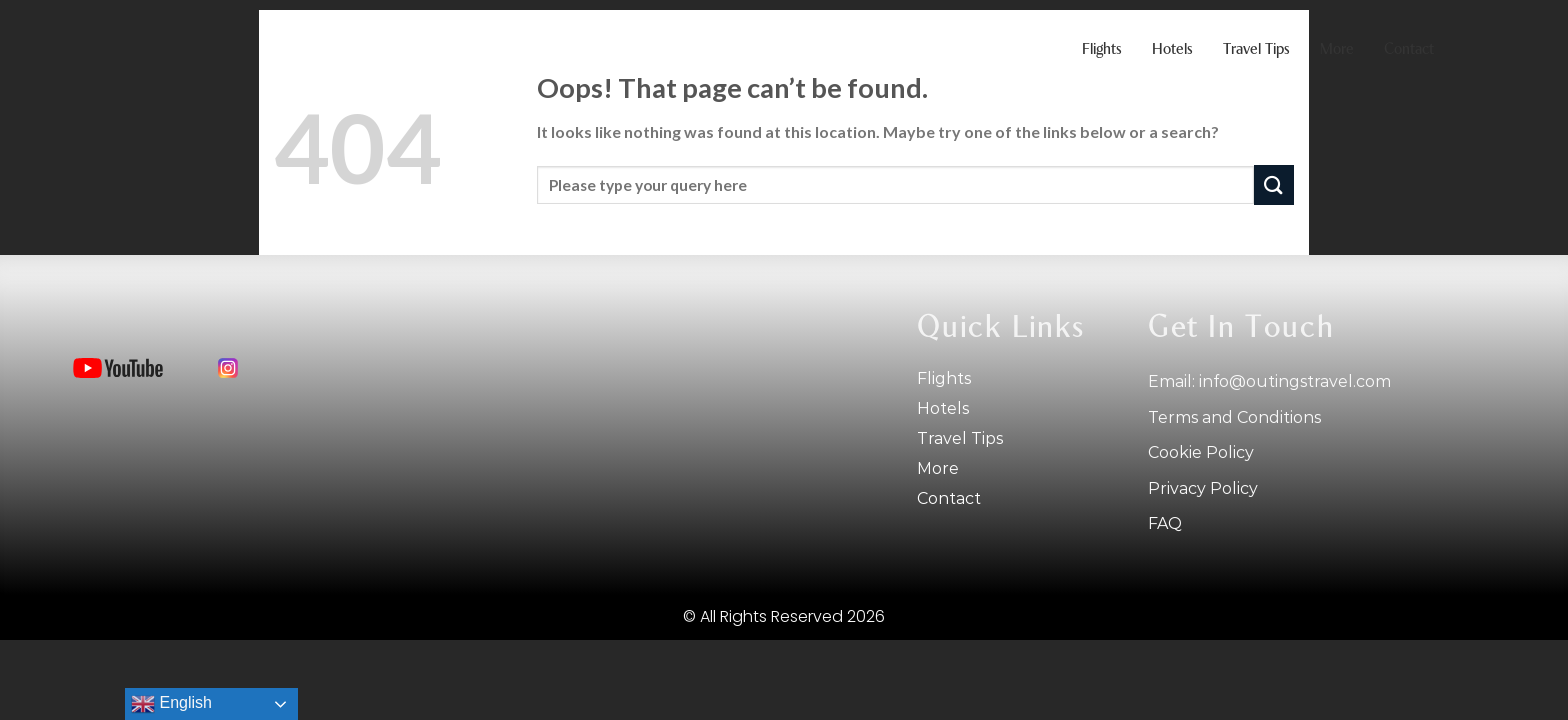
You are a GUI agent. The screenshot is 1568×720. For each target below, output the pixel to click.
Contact (1409, 50)
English (171, 704)
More (1337, 50)
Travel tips (1256, 50)
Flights (1102, 50)
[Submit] (1274, 184)
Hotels (1172, 50)
